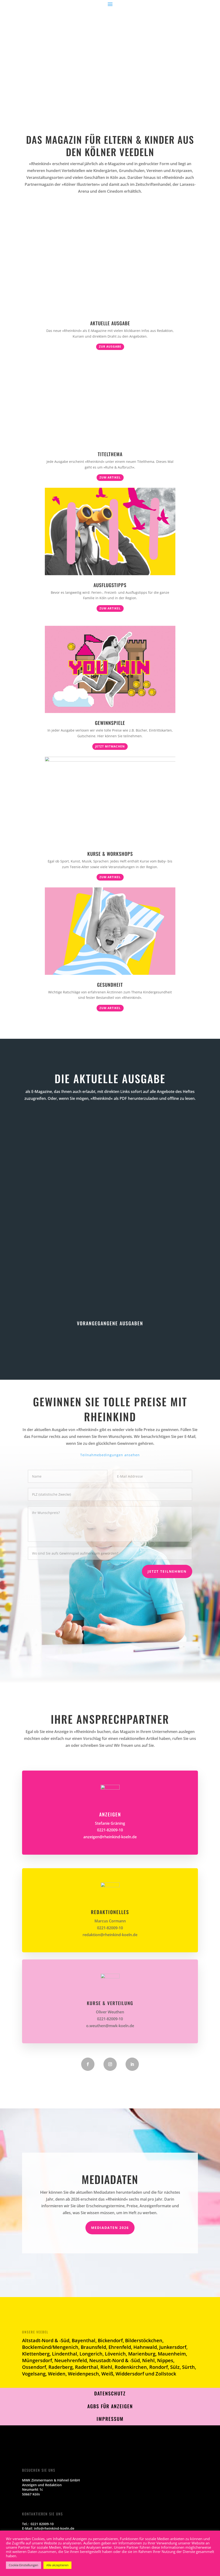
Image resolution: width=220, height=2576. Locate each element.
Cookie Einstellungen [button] (23, 2565)
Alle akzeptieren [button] (57, 2565)
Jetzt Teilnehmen (167, 1571)
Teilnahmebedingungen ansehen (110, 1455)
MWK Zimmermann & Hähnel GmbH (51, 2480)
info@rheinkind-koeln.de (54, 2528)
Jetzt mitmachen (110, 746)
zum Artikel (110, 608)
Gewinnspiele (110, 722)
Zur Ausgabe (110, 347)
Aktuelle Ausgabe (110, 323)
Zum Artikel (110, 477)
